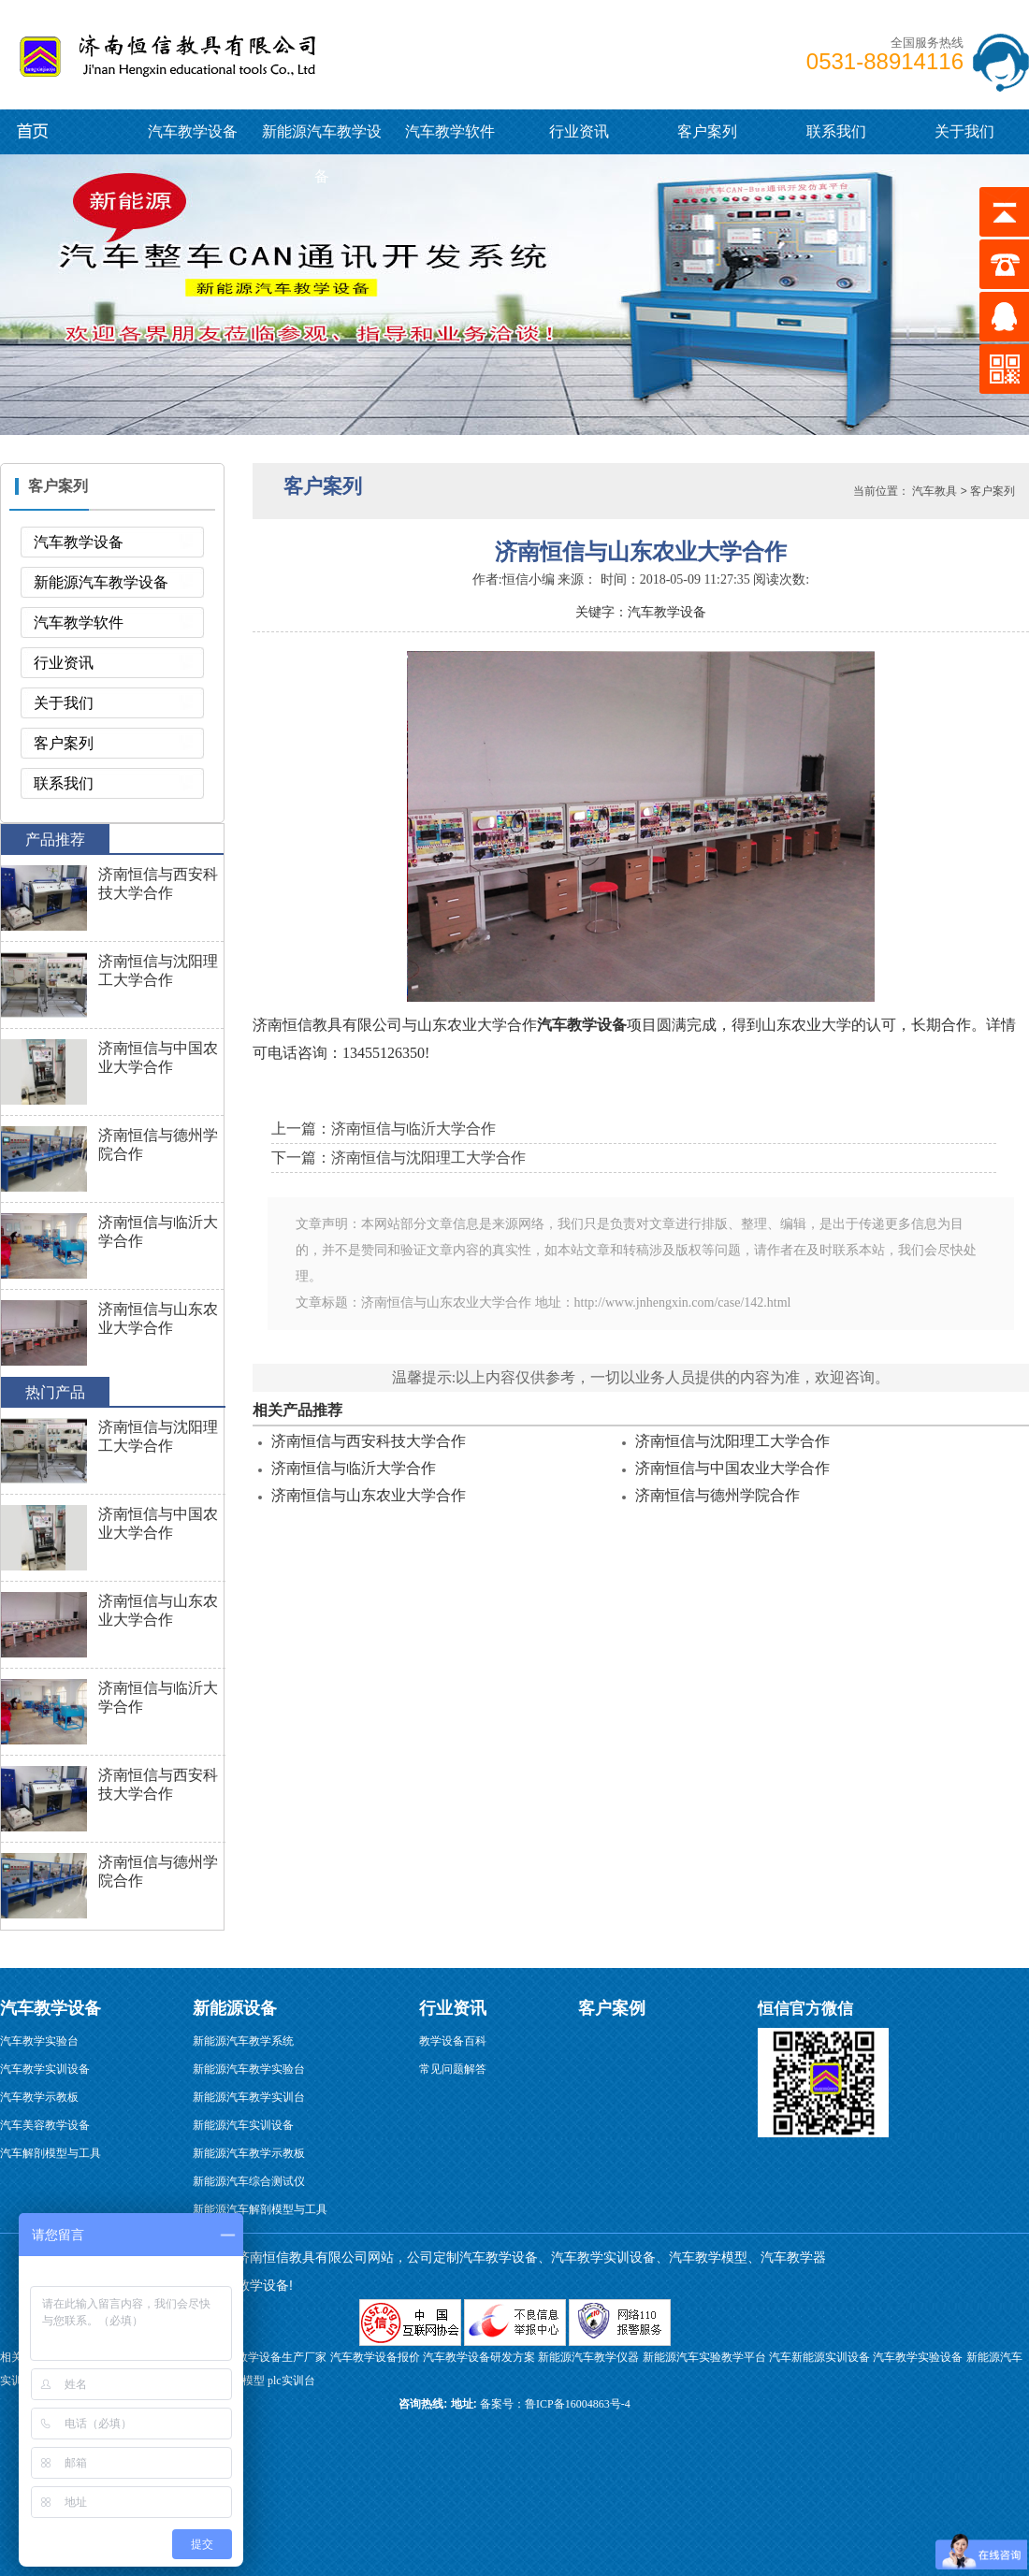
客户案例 (611, 2008)
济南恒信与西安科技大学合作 (368, 1441)
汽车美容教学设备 (45, 2125)
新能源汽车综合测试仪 (249, 2181)
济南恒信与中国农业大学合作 (732, 1468)
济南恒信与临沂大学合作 (353, 1468)
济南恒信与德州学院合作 (717, 1495)
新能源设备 (235, 2008)
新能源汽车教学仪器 (588, 2357)
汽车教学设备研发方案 (479, 2357)
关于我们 (964, 131)
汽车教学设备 (56, 51)
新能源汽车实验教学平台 (704, 2357)
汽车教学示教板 (39, 2097)
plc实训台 (291, 2380)
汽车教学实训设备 (45, 2069)
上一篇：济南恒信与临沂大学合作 (383, 1128)
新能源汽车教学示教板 (249, 2153)
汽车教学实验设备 (918, 2357)
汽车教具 (934, 491)
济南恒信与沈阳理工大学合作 (732, 1441)
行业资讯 (579, 131)
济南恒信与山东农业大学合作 (368, 1495)
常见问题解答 (452, 2069)
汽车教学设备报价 (375, 2357)
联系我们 (836, 131)
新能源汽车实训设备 (243, 2125)
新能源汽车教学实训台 (249, 2097)
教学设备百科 (452, 2041)
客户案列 (707, 131)
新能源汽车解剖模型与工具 (260, 2209)
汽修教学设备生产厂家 (270, 2357)
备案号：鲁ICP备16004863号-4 (555, 2403)
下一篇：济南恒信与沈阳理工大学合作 (398, 1157)
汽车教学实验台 (39, 2041)
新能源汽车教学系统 (243, 2041)
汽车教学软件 (450, 131)
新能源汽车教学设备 (49, 130)
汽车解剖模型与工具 (50, 2153)
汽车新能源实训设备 (819, 2357)
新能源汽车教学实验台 (249, 2069)
